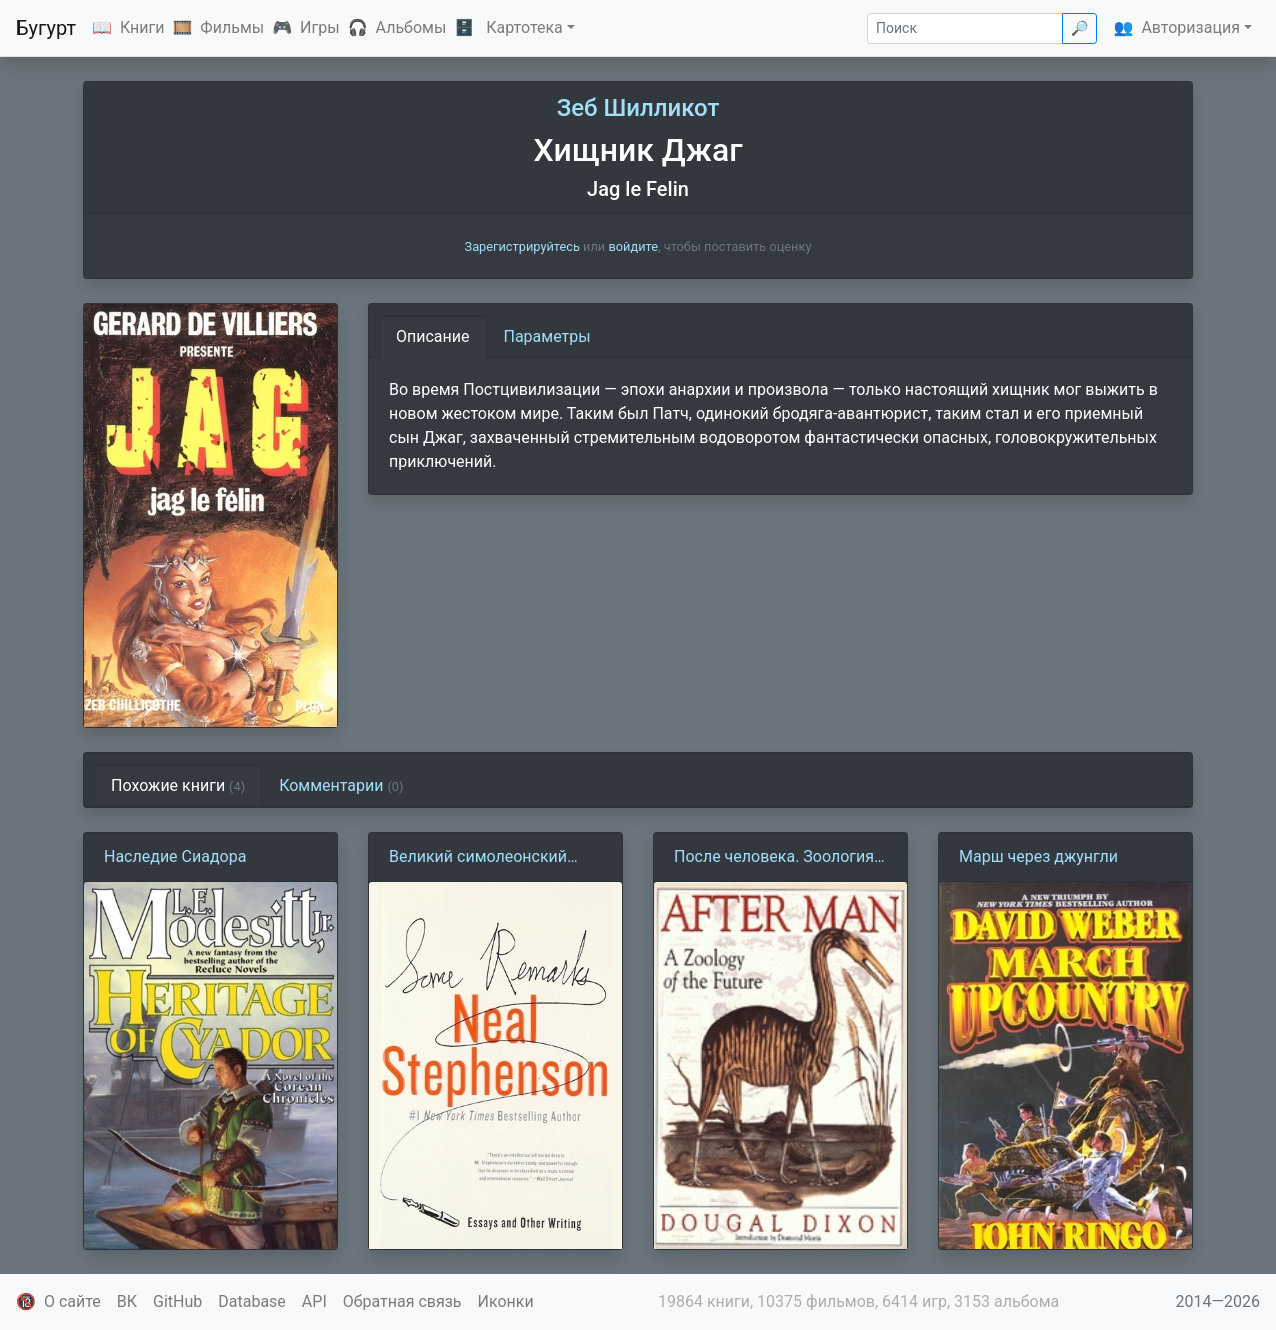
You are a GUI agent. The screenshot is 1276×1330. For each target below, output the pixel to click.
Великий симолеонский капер (478, 858)
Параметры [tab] (547, 336)
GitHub (177, 1301)
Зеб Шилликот (638, 108)
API (314, 1301)
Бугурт (46, 28)
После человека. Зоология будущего (774, 858)
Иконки (506, 1301)
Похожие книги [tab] (178, 785)
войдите (633, 246)
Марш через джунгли (1038, 856)
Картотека (524, 27)
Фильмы (232, 27)
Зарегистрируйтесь (522, 246)
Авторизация (1190, 27)
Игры (320, 27)
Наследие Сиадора (175, 856)
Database (252, 1301)
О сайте (72, 1301)
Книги (142, 27)
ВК (127, 1301)
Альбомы (411, 27)
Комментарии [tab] (341, 785)
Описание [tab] (433, 336)
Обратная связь (402, 1301)
